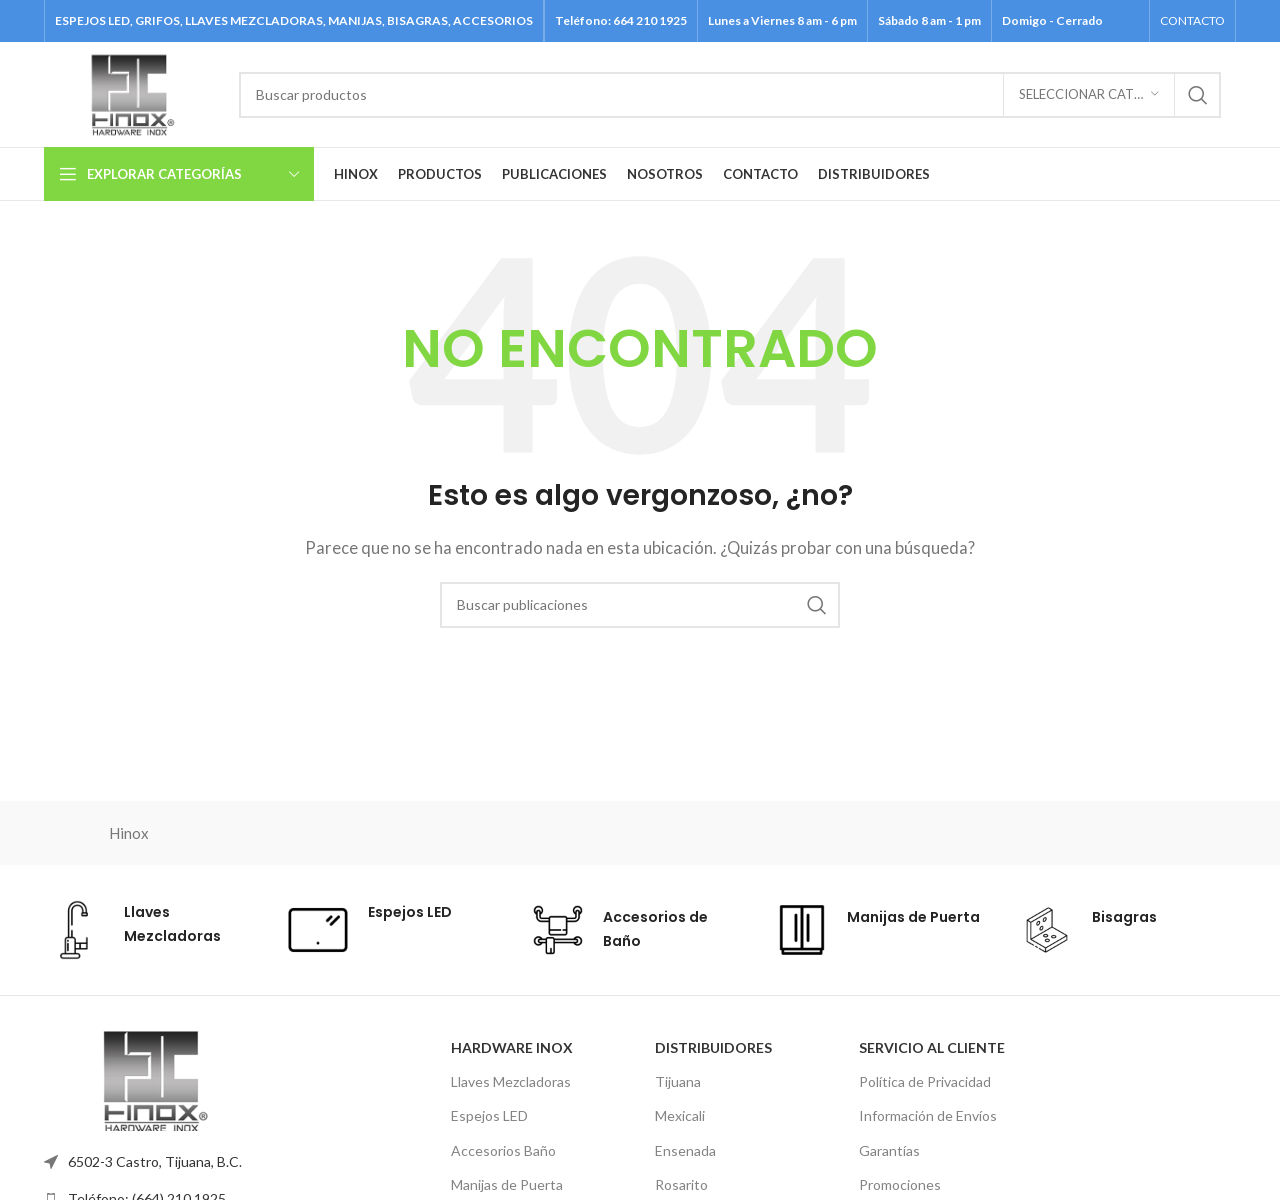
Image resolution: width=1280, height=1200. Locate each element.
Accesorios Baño (503, 1150)
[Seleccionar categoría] (1089, 95)
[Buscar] (730, 95)
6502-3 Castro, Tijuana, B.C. (155, 1161)
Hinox (129, 833)
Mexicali (680, 1115)
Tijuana (678, 1081)
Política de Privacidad (925, 1081)
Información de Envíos (928, 1115)
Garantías (889, 1150)
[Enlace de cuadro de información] (151, 930)
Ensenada (685, 1150)
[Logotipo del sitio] (131, 92)
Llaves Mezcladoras (511, 1081)
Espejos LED (489, 1115)
